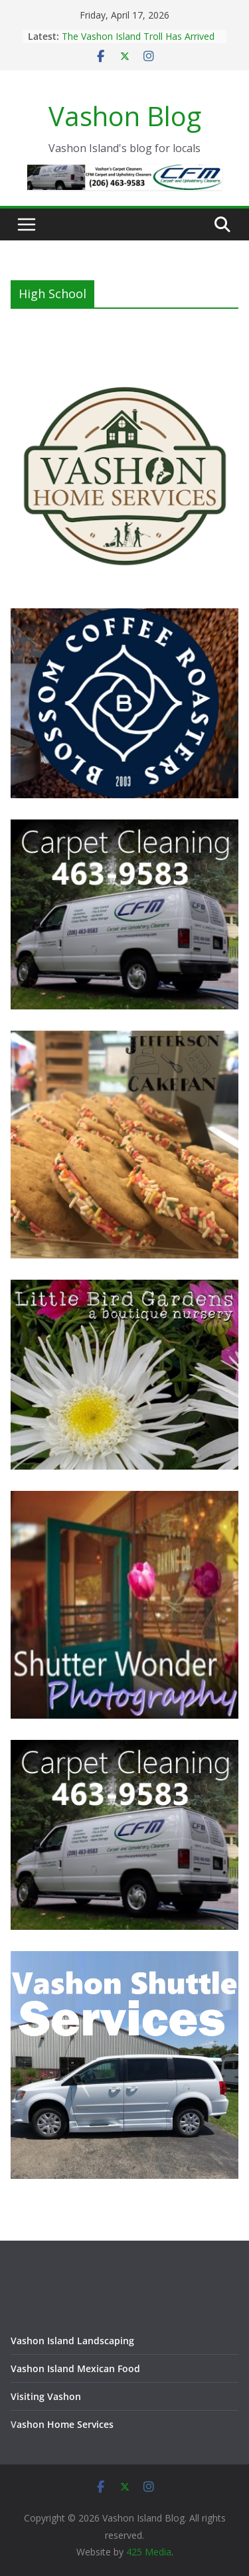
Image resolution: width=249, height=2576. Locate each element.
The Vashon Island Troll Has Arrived (138, 36)
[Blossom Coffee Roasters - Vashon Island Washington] (124, 616)
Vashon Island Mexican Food (75, 2368)
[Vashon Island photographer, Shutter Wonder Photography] (124, 1499)
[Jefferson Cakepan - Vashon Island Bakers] (124, 1039)
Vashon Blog (124, 116)
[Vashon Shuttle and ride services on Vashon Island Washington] (124, 1959)
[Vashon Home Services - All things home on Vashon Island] (124, 367)
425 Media (148, 2551)
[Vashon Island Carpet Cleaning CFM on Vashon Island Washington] (124, 827)
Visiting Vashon (46, 2396)
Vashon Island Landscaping (72, 2340)
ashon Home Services (65, 2424)
